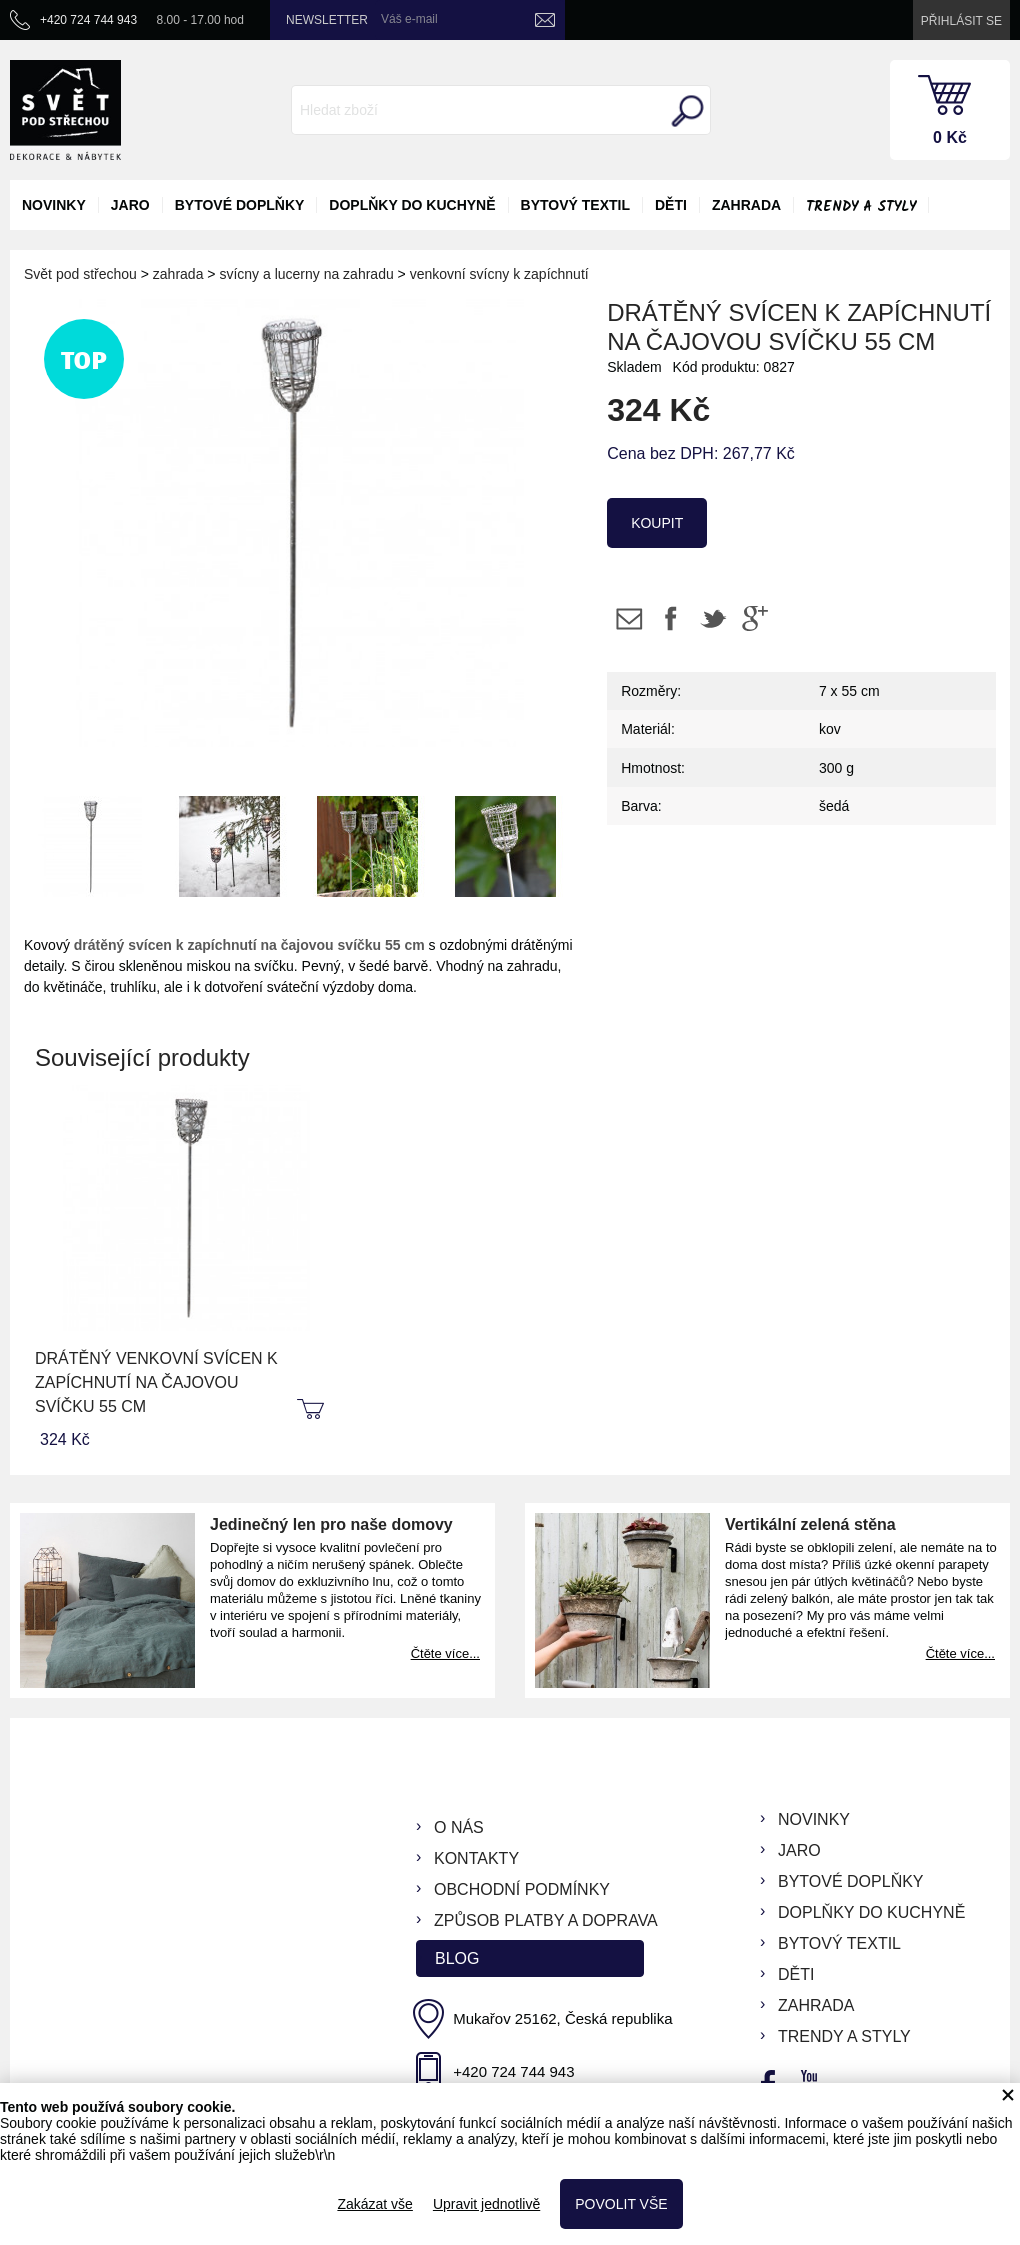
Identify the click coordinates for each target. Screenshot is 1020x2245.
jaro (130, 205)
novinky (54, 205)
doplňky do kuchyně (412, 205)
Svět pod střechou (80, 274)
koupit (657, 523)
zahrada (746, 205)
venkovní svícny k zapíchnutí (499, 274)
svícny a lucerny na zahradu (306, 274)
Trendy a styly (861, 207)
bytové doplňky (240, 205)
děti (671, 205)
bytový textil (575, 205)
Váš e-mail (409, 19)
